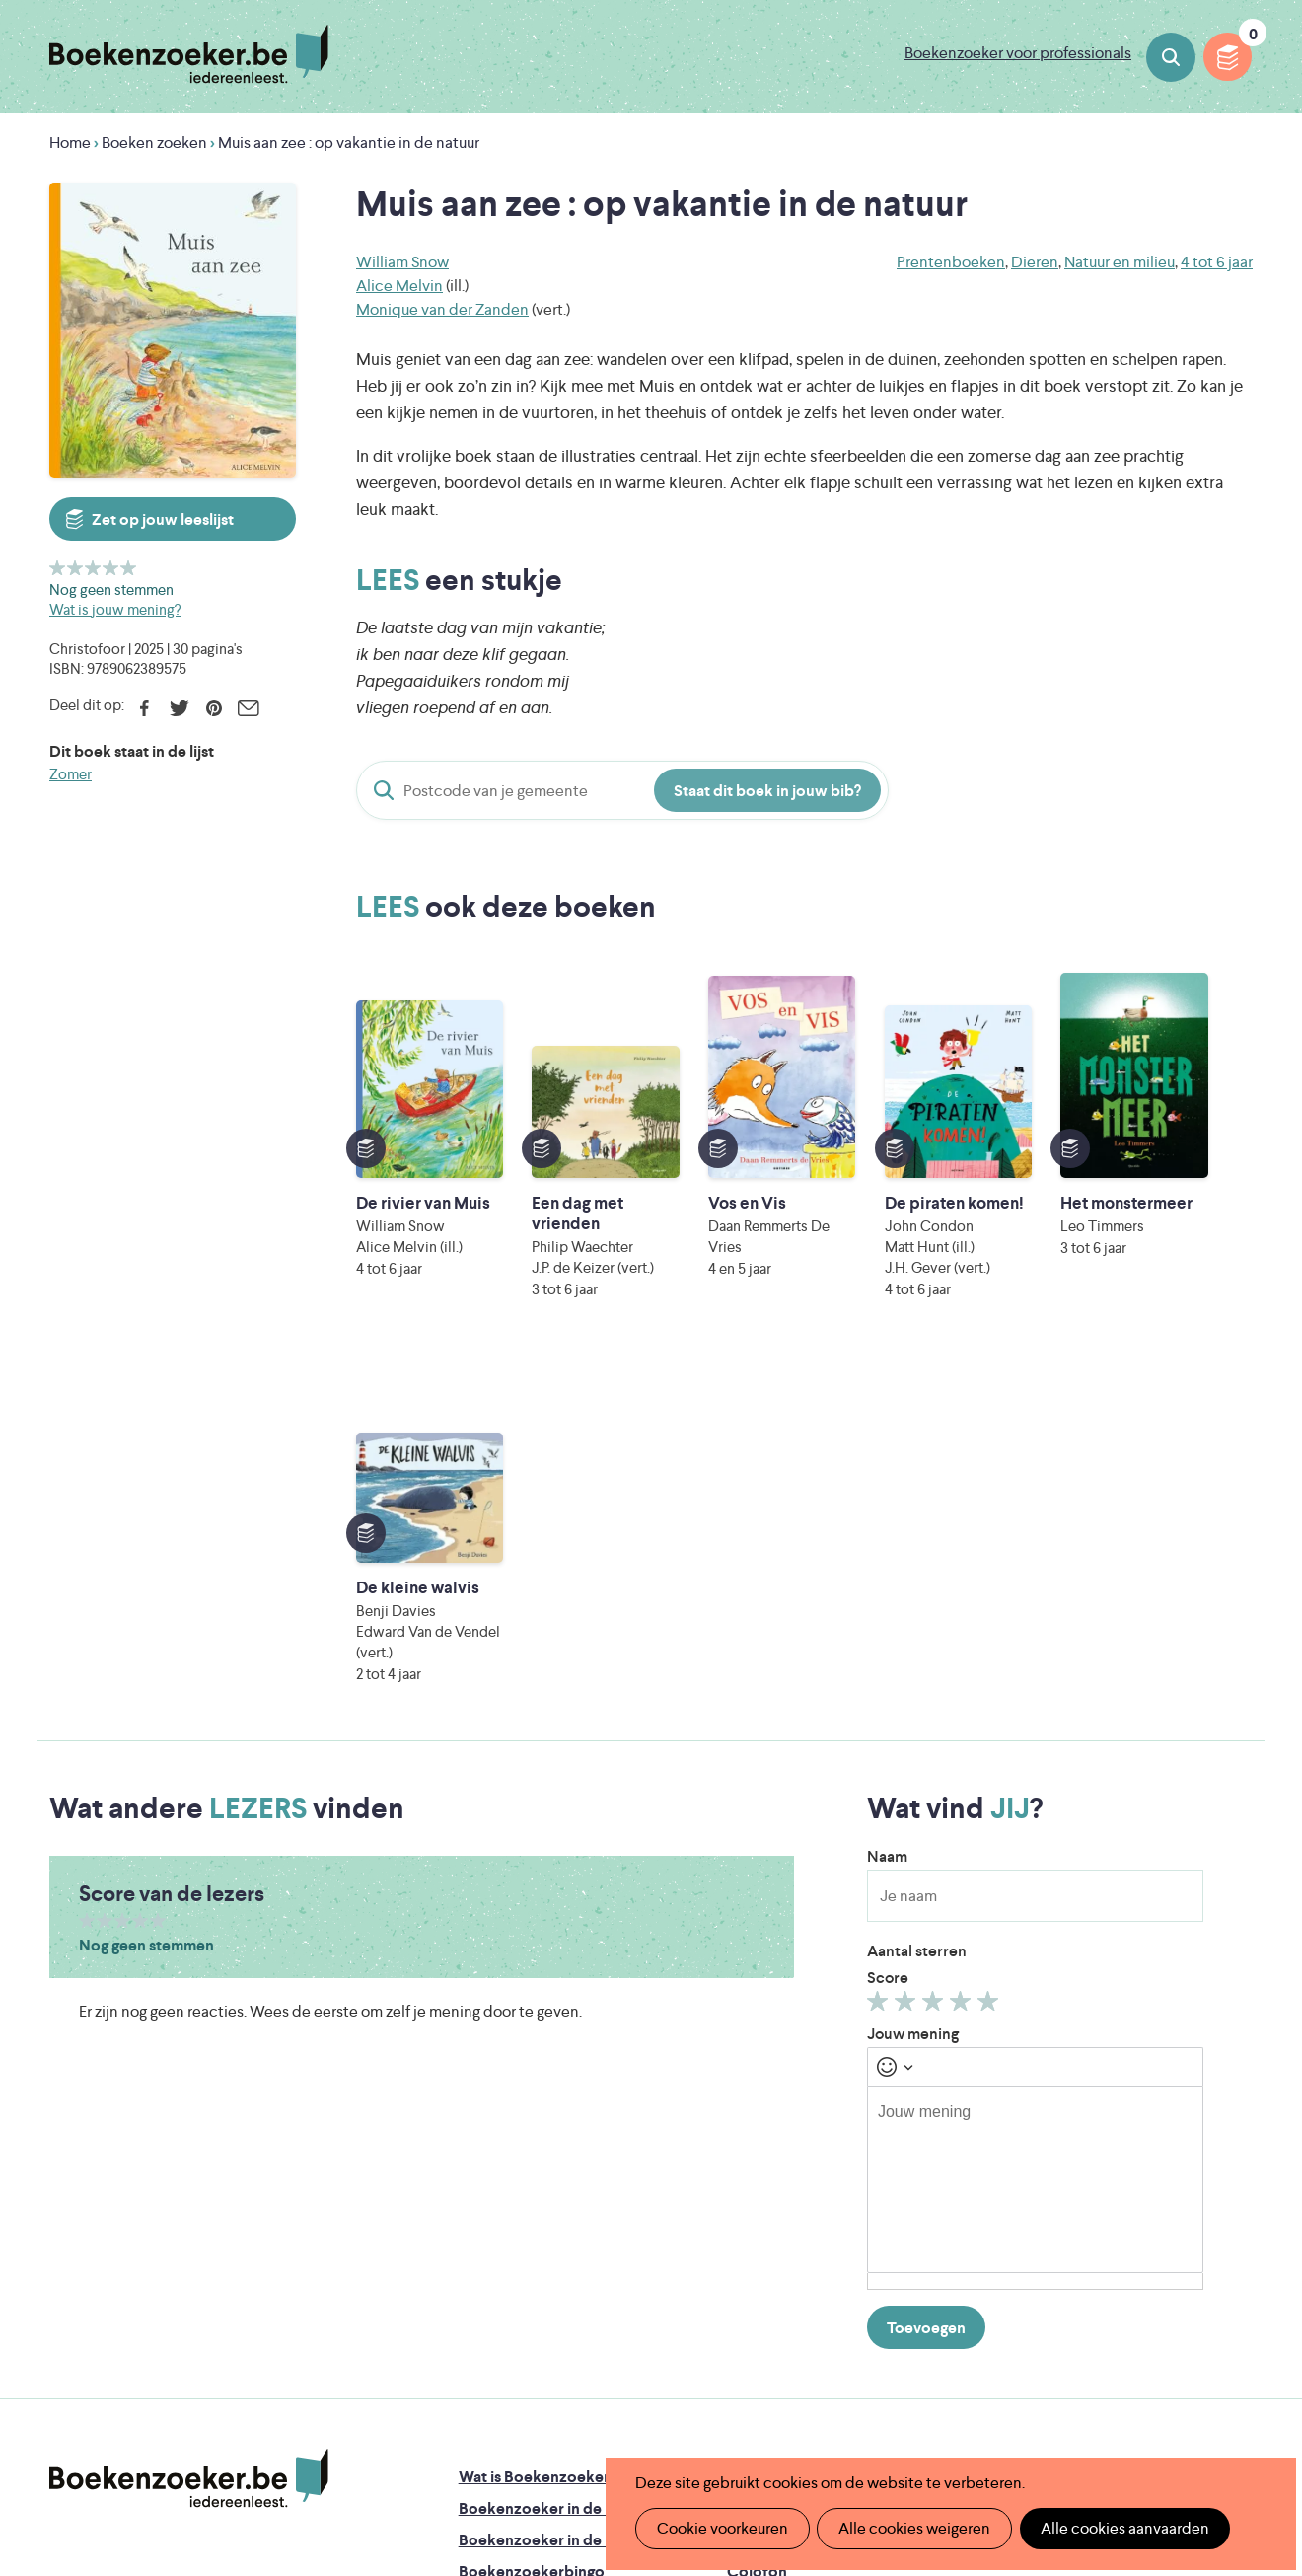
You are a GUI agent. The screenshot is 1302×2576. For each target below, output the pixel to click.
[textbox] (1035, 1815)
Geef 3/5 (93, 567)
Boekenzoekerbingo (532, 2207)
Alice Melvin (399, 285)
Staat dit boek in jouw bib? (767, 790)
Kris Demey (780, 2412)
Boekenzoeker (188, 54)
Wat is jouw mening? (115, 609)
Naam (887, 1492)
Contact (756, 2239)
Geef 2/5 (75, 567)
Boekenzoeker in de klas (545, 2144)
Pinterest (213, 708)
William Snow (402, 262)
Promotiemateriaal (524, 2239)
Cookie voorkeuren (721, 2528)
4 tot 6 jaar (1217, 262)
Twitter (179, 708)
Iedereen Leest (744, 2329)
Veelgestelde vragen (530, 2270)
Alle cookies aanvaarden (1121, 2528)
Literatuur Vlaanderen (1167, 2329)
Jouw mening (913, 1669)
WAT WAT (638, 2385)
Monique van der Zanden (442, 309)
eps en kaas (960, 2412)
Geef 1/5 (57, 567)
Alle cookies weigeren (912, 2528)
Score (887, 1613)
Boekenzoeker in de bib (543, 2176)
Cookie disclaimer (1190, 2132)
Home (70, 142)
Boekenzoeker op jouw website (840, 2144)
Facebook (144, 708)
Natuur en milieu (1119, 262)
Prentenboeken (951, 262)
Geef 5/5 (128, 567)
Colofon (757, 2207)
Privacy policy (1204, 2108)
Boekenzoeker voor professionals (1017, 52)
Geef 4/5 (111, 567)
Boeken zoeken (1170, 57)
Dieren (1034, 262)
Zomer (70, 774)
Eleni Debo (606, 2412)
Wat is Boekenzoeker (534, 2112)
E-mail (248, 708)
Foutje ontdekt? (783, 2112)
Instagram (1235, 2195)
